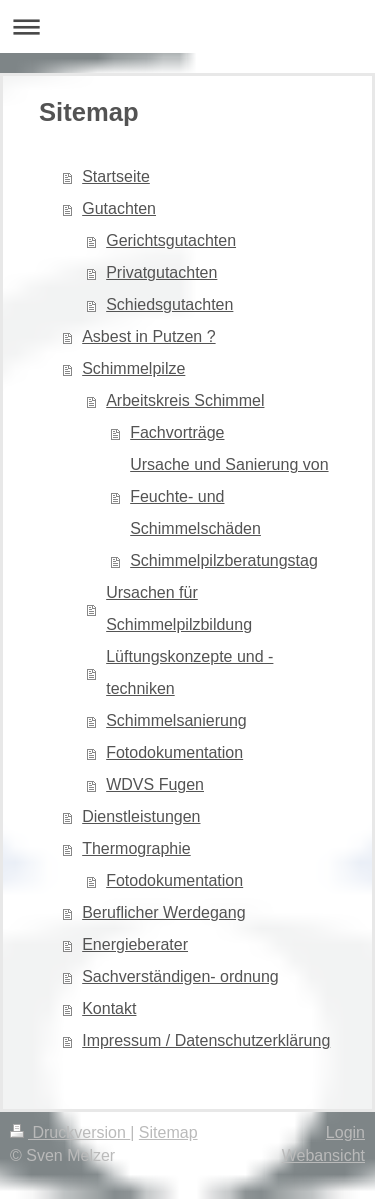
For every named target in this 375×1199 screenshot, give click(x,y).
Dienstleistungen (141, 816)
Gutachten (119, 208)
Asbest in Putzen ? (148, 336)
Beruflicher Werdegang (163, 912)
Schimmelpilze (133, 368)
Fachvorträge (177, 432)
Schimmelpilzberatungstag (224, 560)
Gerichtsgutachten (171, 240)
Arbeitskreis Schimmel (185, 400)
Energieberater (135, 944)
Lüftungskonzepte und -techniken (189, 672)
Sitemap (168, 1132)
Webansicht (323, 1155)
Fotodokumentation (174, 752)
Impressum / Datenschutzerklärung (206, 1040)
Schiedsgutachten (169, 304)
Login (345, 1132)
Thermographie (136, 848)
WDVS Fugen (155, 784)
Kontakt (109, 1008)
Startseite (116, 176)
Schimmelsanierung (176, 720)
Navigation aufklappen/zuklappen (187, 26)
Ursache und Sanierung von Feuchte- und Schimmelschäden (229, 496)
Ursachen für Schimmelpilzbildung (179, 608)
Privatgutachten (161, 272)
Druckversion (70, 1132)
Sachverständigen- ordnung (180, 976)
